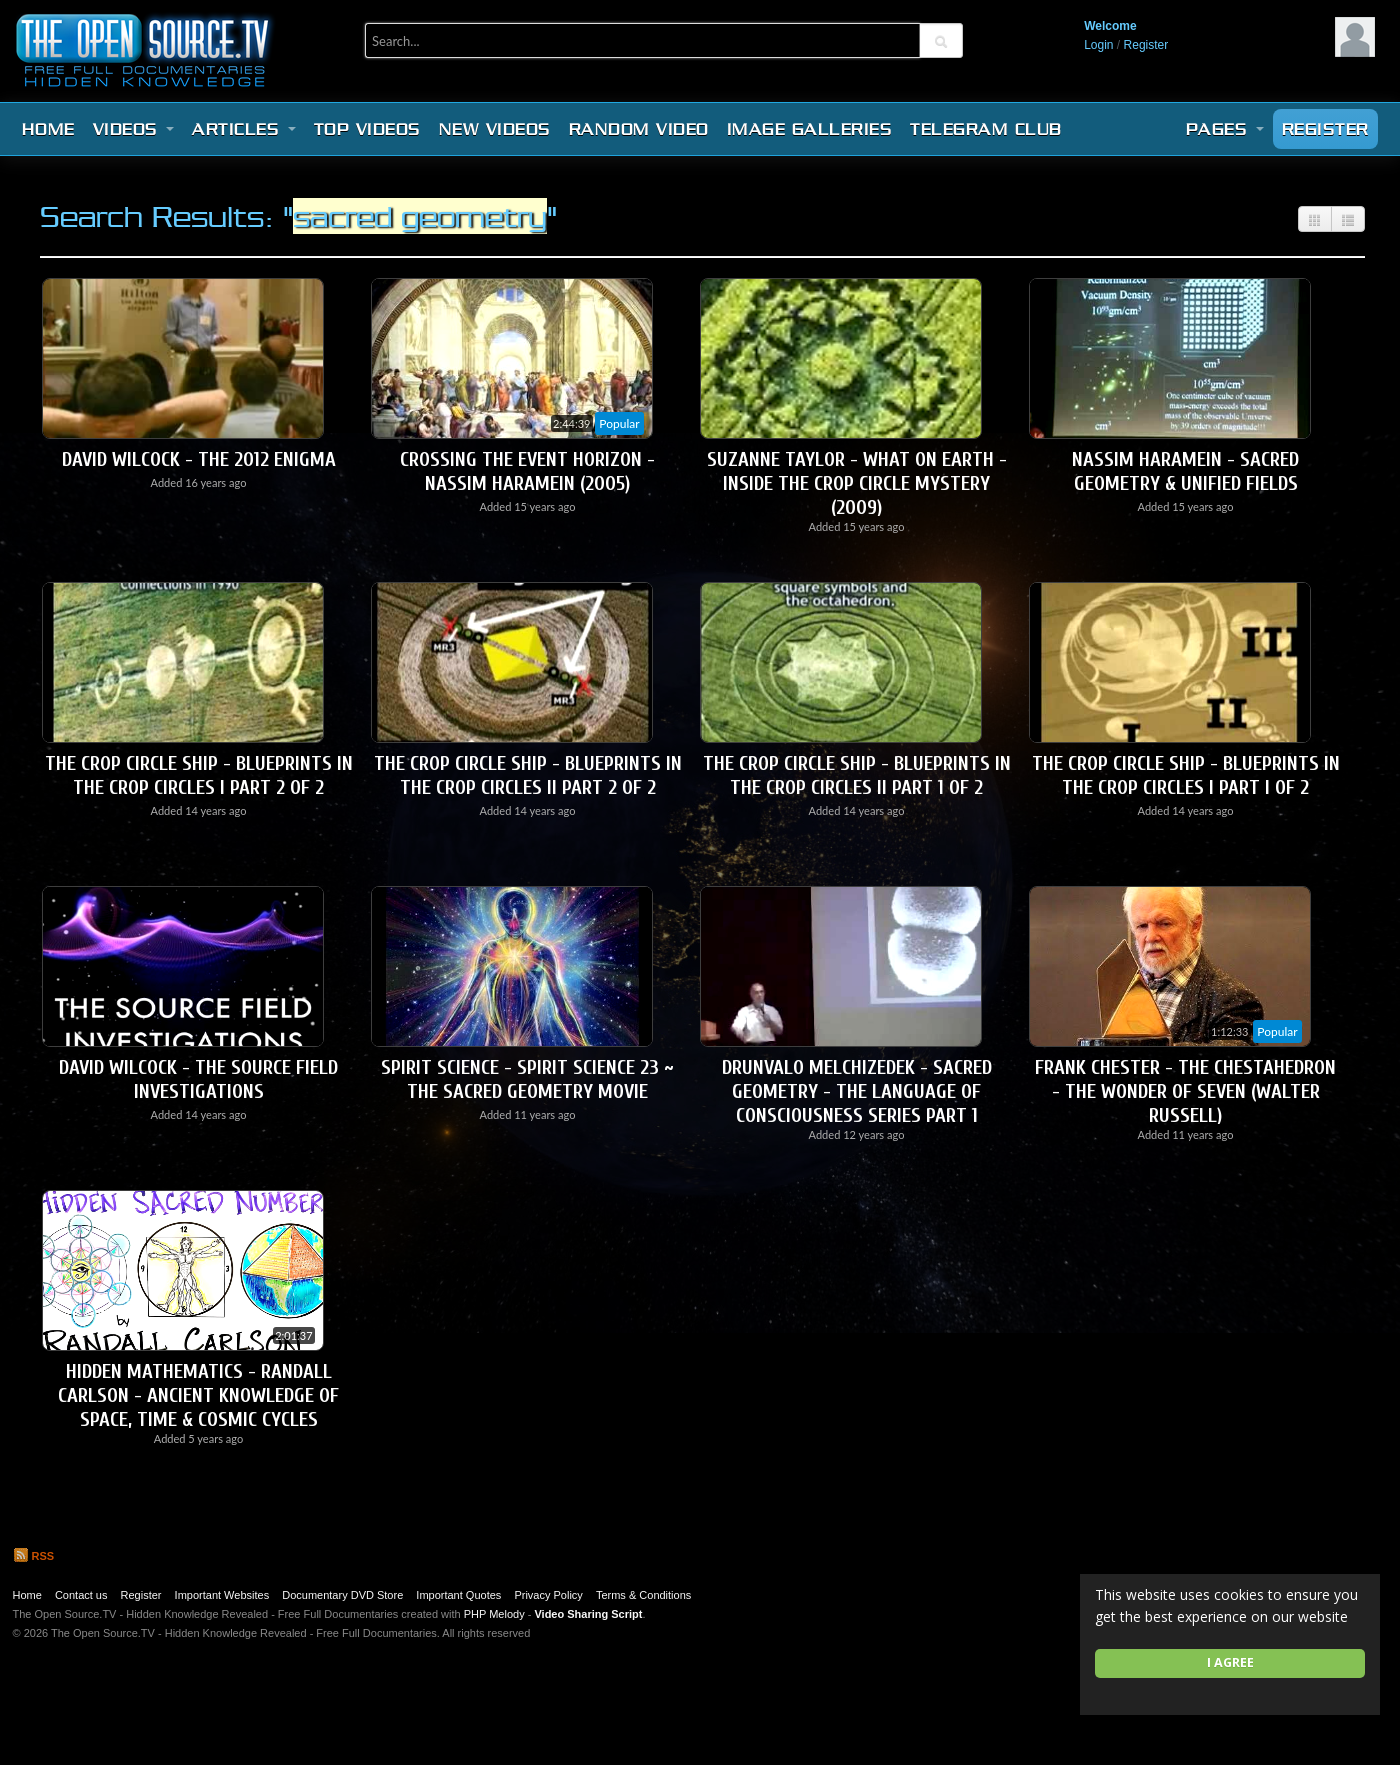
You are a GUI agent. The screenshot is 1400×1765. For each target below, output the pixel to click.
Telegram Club (986, 129)
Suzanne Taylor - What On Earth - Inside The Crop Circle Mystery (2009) (857, 483)
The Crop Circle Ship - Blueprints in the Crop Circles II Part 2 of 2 (528, 775)
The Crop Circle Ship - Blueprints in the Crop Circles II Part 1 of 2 (857, 775)
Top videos (367, 129)
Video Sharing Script (588, 1614)
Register (1146, 45)
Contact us (81, 1595)
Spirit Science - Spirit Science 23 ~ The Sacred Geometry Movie (527, 1079)
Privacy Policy (548, 1595)
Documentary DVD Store (342, 1595)
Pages (1225, 129)
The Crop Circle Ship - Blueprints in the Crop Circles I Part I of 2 (1186, 775)
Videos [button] (134, 129)
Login (1098, 45)
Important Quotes (458, 1595)
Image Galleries (810, 129)
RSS (34, 1556)
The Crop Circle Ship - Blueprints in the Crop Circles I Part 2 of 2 (199, 775)
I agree (1230, 1662)
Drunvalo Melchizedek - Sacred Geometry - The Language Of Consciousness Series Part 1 (857, 1091)
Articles (244, 129)
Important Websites (222, 1595)
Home (48, 129)
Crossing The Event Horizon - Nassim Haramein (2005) (527, 471)
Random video (639, 129)
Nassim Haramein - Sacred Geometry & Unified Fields (1185, 471)
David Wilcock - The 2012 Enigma (199, 459)
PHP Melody (494, 1614)
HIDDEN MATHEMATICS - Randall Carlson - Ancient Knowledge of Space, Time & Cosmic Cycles (198, 1395)
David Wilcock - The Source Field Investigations (198, 1079)
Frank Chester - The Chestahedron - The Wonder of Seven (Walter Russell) (1185, 1091)
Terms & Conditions (643, 1595)
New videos (495, 129)
